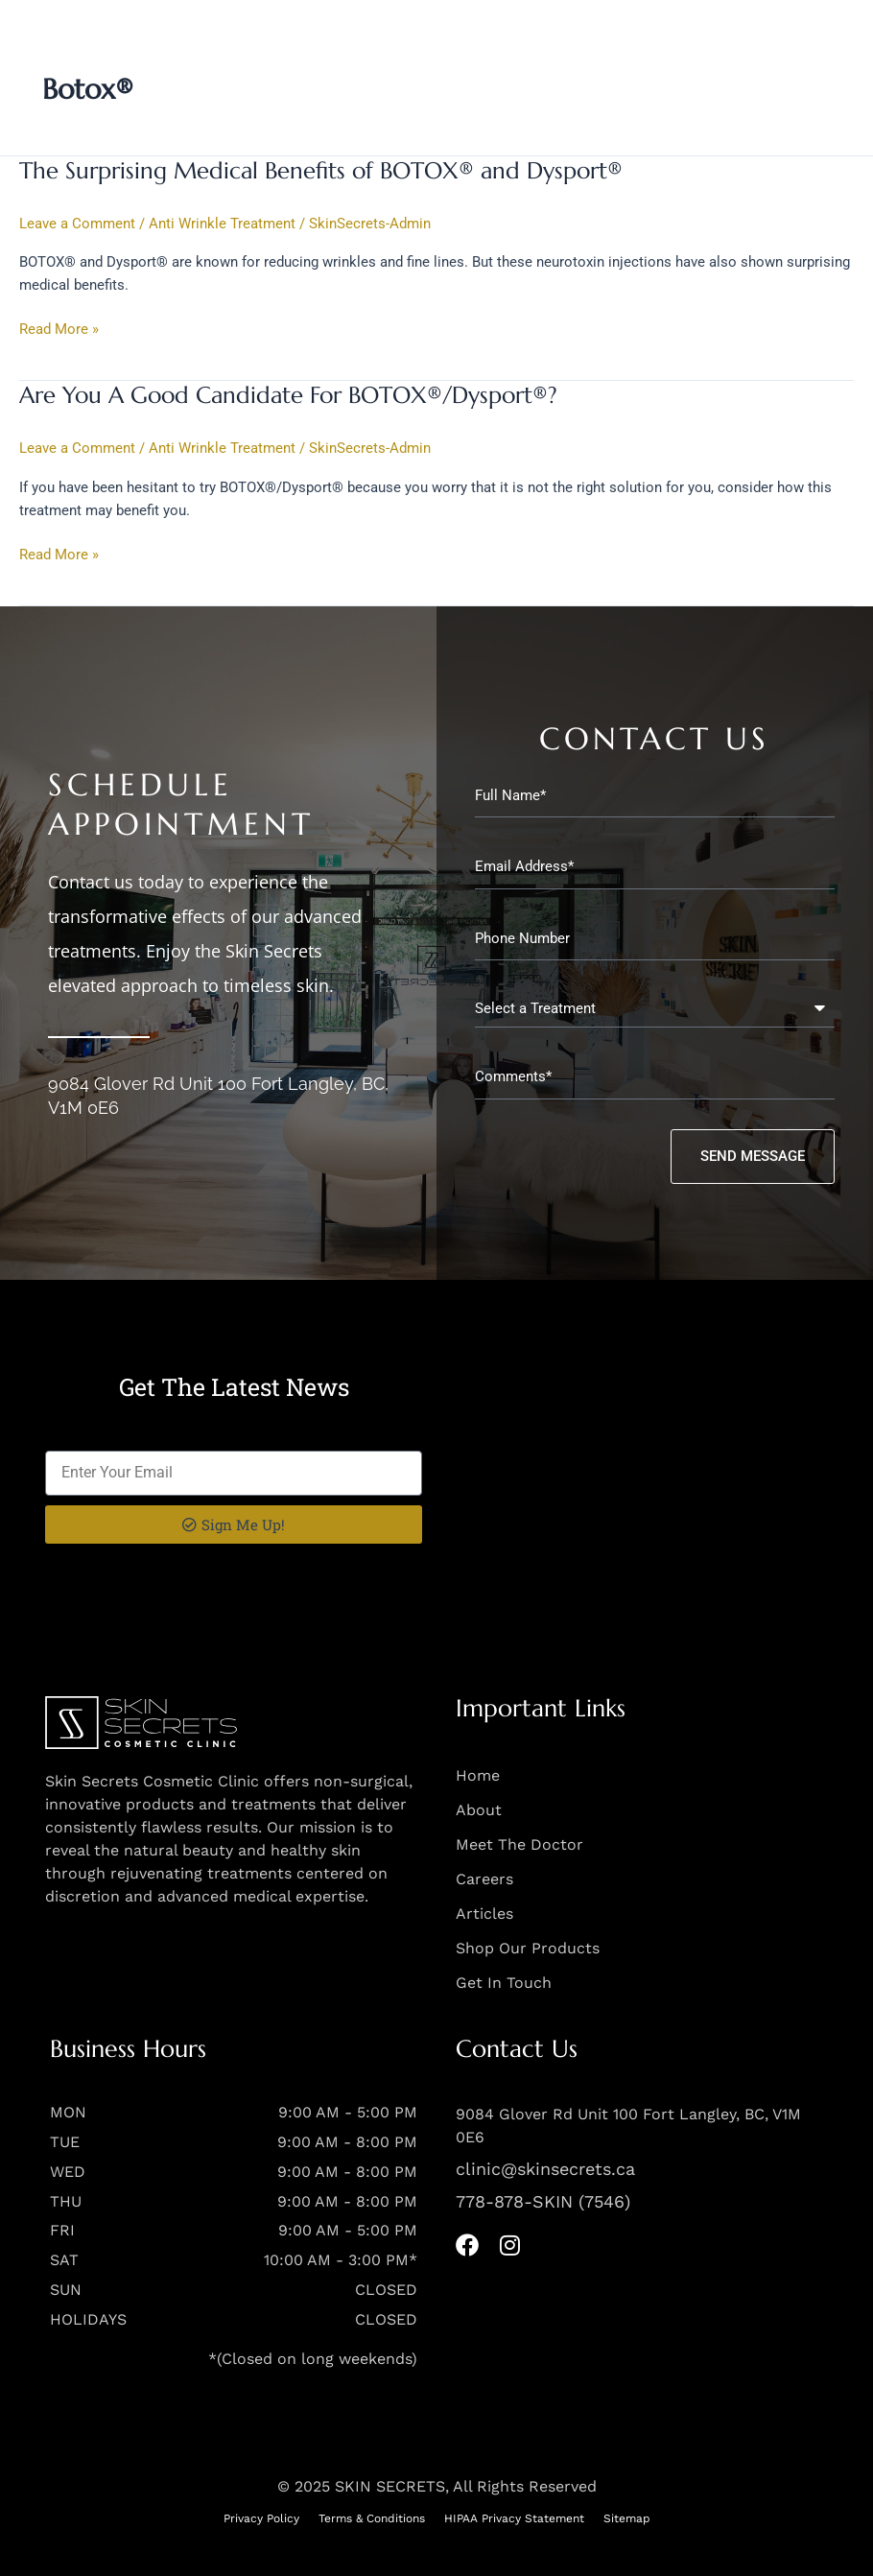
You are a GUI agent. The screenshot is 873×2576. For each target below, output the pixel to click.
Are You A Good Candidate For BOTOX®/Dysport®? (288, 395)
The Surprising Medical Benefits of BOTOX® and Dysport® (321, 170)
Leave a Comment (77, 223)
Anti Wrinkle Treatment (222, 223)
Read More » (59, 328)
